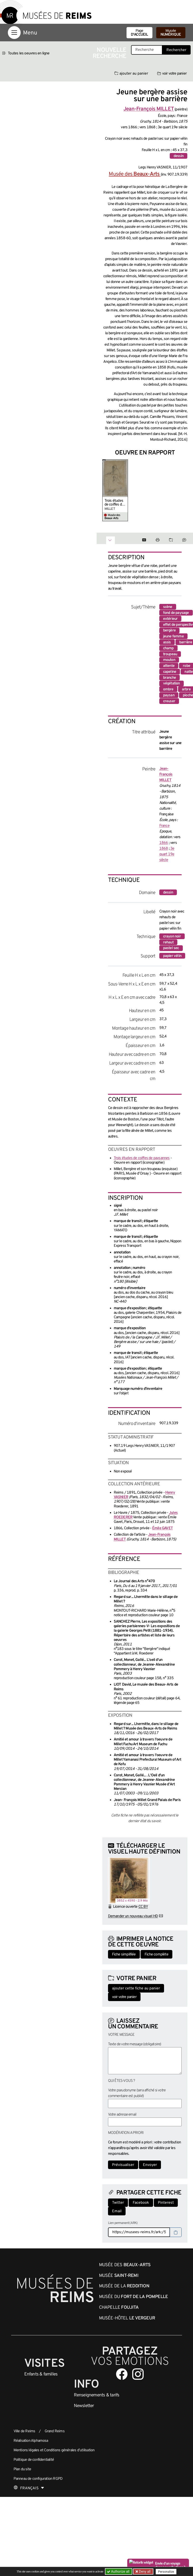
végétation (171, 683)
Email (117, 2211)
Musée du (133, 2297)
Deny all (144, 2571)
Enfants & (41, 2374)
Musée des (134, 174)
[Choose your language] (29, 2488)
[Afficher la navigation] (14, 32)
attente (168, 666)
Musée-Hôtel (127, 2318)
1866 (163, 843)
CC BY (143, 1906)
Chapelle (119, 2307)
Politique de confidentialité (34, 2459)
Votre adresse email (122, 2114)
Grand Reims (55, 2431)
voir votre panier (172, 73)
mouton (169, 660)
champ (168, 648)
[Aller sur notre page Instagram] (138, 2374)
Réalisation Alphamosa (31, 2440)
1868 (163, 848)
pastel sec (171, 948)
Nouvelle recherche (109, 53)
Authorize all (118, 2571)
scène (167, 607)
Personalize (166, 2571)
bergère (169, 630)
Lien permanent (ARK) (123, 2223)
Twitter (118, 2202)
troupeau (170, 654)
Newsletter (84, 2406)
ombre (168, 689)
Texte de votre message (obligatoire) (134, 2044)
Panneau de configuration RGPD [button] (38, 2478)
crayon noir (172, 936)
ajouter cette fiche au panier (136, 1988)
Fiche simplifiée (124, 1954)
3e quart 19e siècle (166, 854)
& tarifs (96, 2395)
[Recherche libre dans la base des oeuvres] (146, 50)
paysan (168, 695)
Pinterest (166, 2202)
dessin (179, 156)
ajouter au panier (131, 73)
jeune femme (173, 636)
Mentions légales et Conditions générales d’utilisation (54, 2450)
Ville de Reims (24, 2431)
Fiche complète (156, 1954)
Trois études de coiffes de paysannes (114, 503)
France (164, 825)
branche (169, 677)
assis (167, 642)
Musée (170, 33)
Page (139, 33)
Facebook (141, 2202)
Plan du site (22, 2469)
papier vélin (172, 956)
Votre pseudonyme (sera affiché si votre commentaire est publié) (137, 2093)
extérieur (170, 619)
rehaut (168, 942)
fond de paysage (176, 613)
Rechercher (176, 50)
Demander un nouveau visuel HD (133, 1916)
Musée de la (124, 2286)
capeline (169, 671)
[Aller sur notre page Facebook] (121, 2374)
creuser (169, 701)
